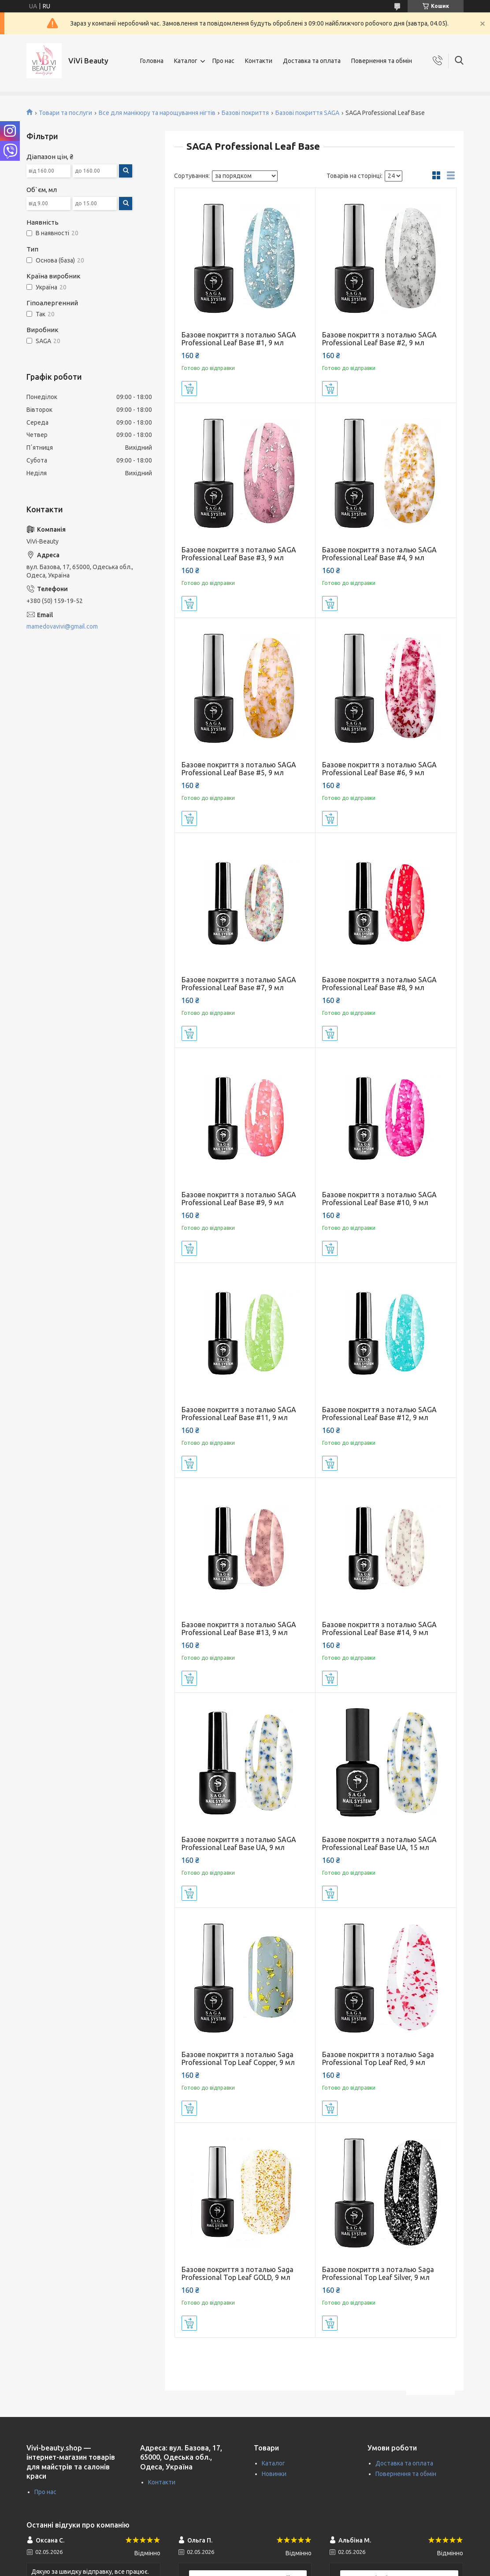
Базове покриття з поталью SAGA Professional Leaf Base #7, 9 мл (239, 984)
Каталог (185, 60)
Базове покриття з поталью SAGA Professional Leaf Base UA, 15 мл (379, 1843)
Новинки (274, 2473)
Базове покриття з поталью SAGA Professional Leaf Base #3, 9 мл (239, 554)
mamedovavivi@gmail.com (62, 626)
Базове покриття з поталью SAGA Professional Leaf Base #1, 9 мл (239, 339)
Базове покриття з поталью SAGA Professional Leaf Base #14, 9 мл (379, 1628)
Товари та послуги (65, 112)
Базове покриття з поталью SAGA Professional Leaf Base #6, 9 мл (379, 769)
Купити (189, 388)
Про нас (223, 60)
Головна (151, 60)
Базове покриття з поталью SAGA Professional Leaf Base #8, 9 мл (379, 984)
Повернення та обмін (381, 60)
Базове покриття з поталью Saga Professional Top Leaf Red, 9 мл (378, 2058)
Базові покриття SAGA (307, 112)
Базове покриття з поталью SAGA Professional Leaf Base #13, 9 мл (239, 1628)
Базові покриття (245, 112)
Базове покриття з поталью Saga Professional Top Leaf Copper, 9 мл (238, 2058)
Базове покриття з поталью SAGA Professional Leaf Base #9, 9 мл (239, 1199)
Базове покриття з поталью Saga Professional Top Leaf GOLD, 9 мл (237, 2273)
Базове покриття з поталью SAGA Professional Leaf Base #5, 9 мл (239, 769)
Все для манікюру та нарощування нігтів (157, 112)
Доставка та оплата (312, 60)
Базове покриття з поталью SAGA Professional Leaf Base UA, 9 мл (239, 1843)
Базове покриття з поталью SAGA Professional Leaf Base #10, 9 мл (379, 1199)
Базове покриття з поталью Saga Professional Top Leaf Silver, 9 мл (378, 2273)
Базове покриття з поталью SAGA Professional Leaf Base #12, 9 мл (379, 1413)
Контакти (258, 60)
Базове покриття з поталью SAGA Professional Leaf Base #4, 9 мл (379, 554)
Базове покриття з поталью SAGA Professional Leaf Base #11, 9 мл (239, 1413)
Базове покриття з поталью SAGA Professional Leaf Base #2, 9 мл (379, 339)
